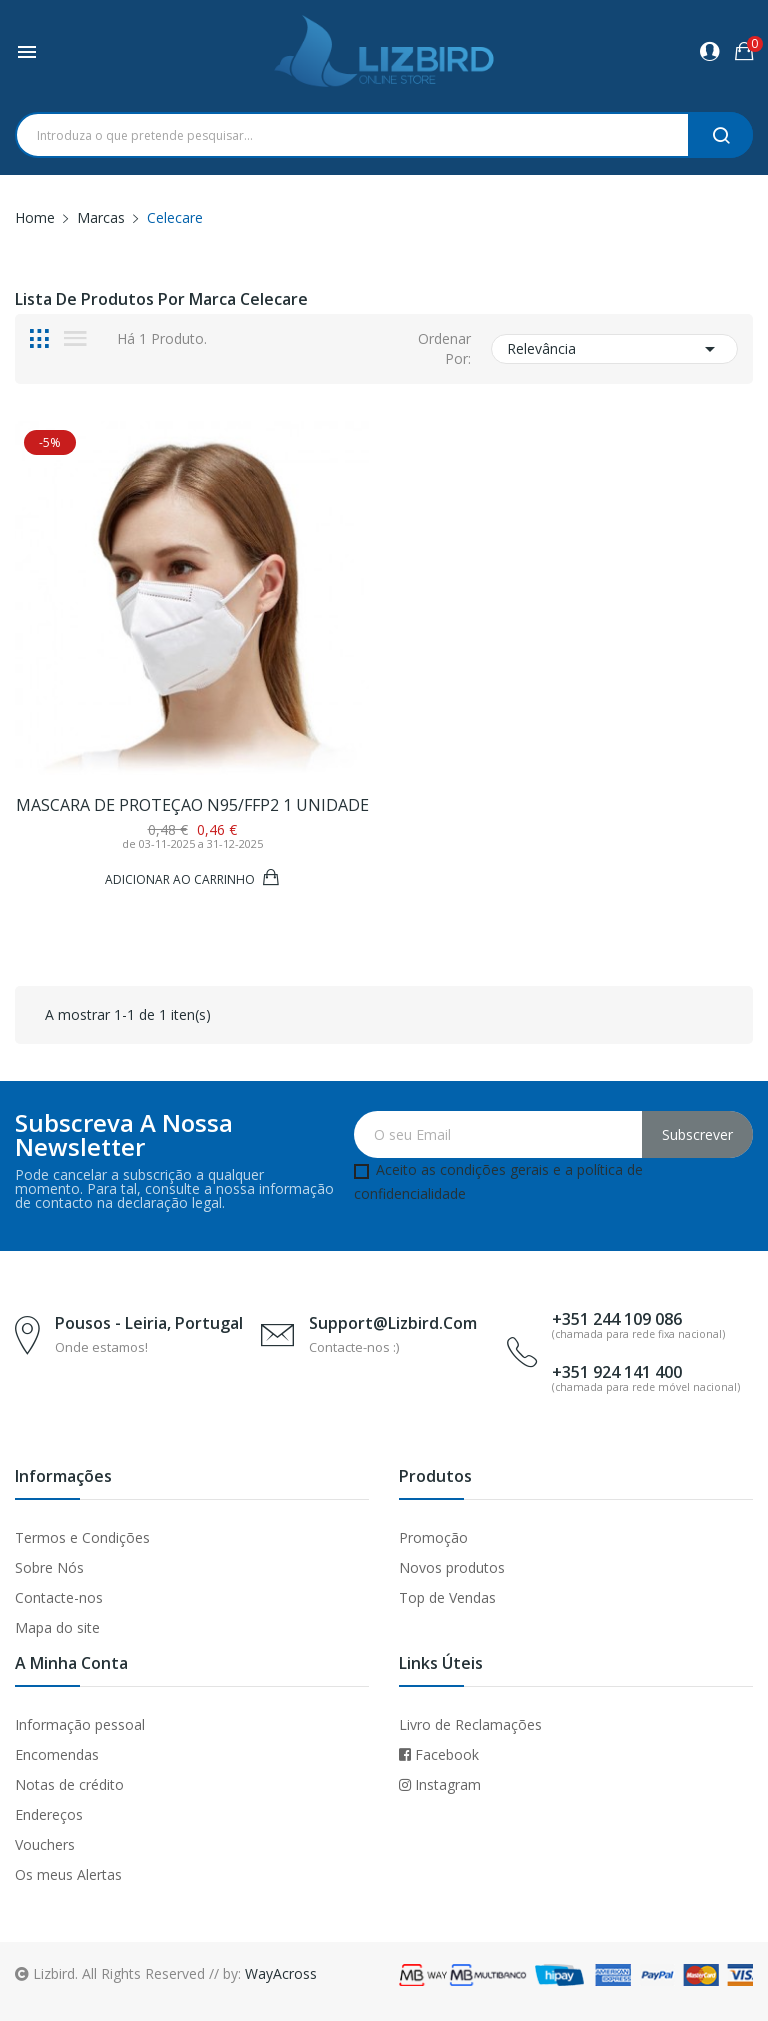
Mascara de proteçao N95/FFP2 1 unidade (192, 805)
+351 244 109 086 (617, 1319)
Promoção (433, 1537)
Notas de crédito (69, 1784)
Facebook (439, 1754)
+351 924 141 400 (617, 1372)
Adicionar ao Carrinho (181, 878)
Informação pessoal (80, 1724)
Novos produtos (452, 1567)
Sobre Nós (49, 1567)
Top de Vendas (447, 1597)
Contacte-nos (59, 1597)
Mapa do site (57, 1627)
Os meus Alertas (68, 1874)
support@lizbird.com (393, 1323)
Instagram (440, 1784)
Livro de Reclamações (470, 1724)
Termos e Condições (82, 1537)
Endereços (49, 1814)
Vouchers (45, 1844)
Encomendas (57, 1754)
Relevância (614, 349)
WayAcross (281, 1973)
